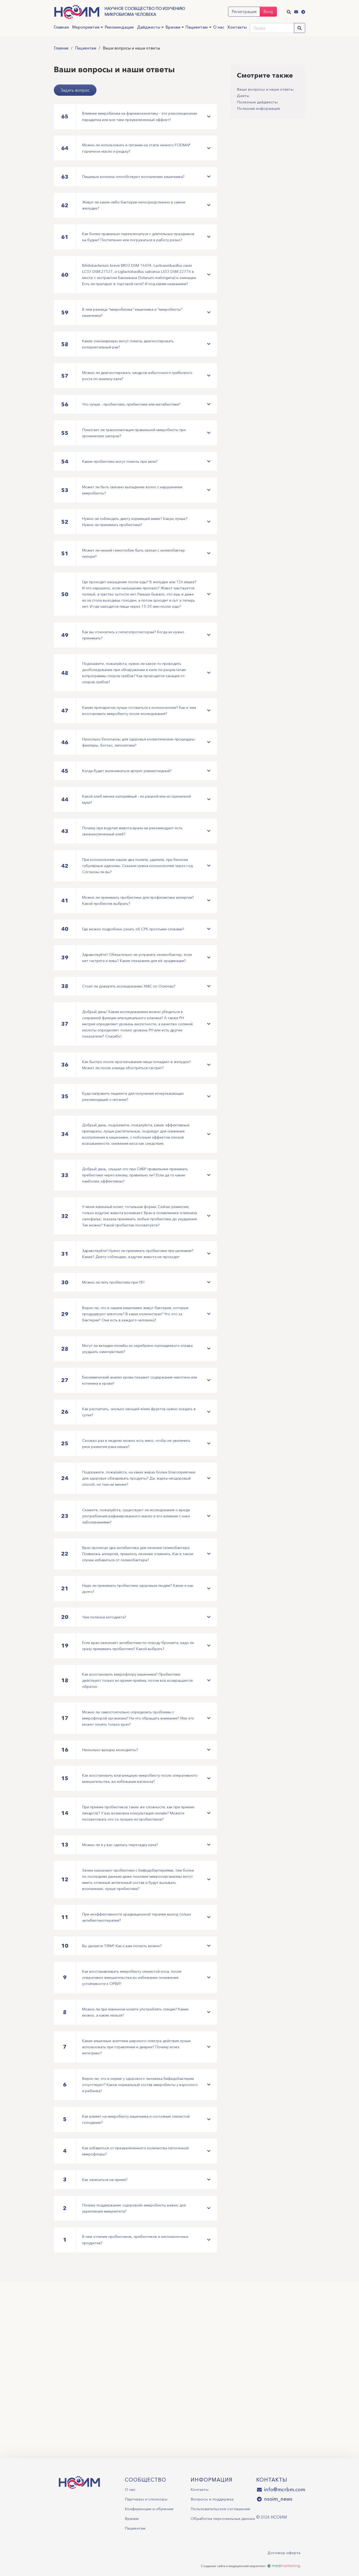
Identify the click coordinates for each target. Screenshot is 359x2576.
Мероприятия (86, 27)
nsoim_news (273, 2498)
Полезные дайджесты (258, 102)
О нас (218, 27)
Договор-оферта (283, 2552)
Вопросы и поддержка (212, 2497)
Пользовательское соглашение (220, 2507)
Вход (268, 11)
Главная (61, 27)
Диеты (243, 96)
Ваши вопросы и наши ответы (266, 89)
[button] (135, 2413)
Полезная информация (259, 109)
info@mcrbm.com (280, 2488)
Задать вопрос (75, 89)
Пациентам (196, 27)
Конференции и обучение (150, 2507)
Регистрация (244, 11)
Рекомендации (119, 27)
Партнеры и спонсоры (146, 2497)
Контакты (237, 27)
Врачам (173, 27)
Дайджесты (148, 27)
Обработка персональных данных (215, 2521)
